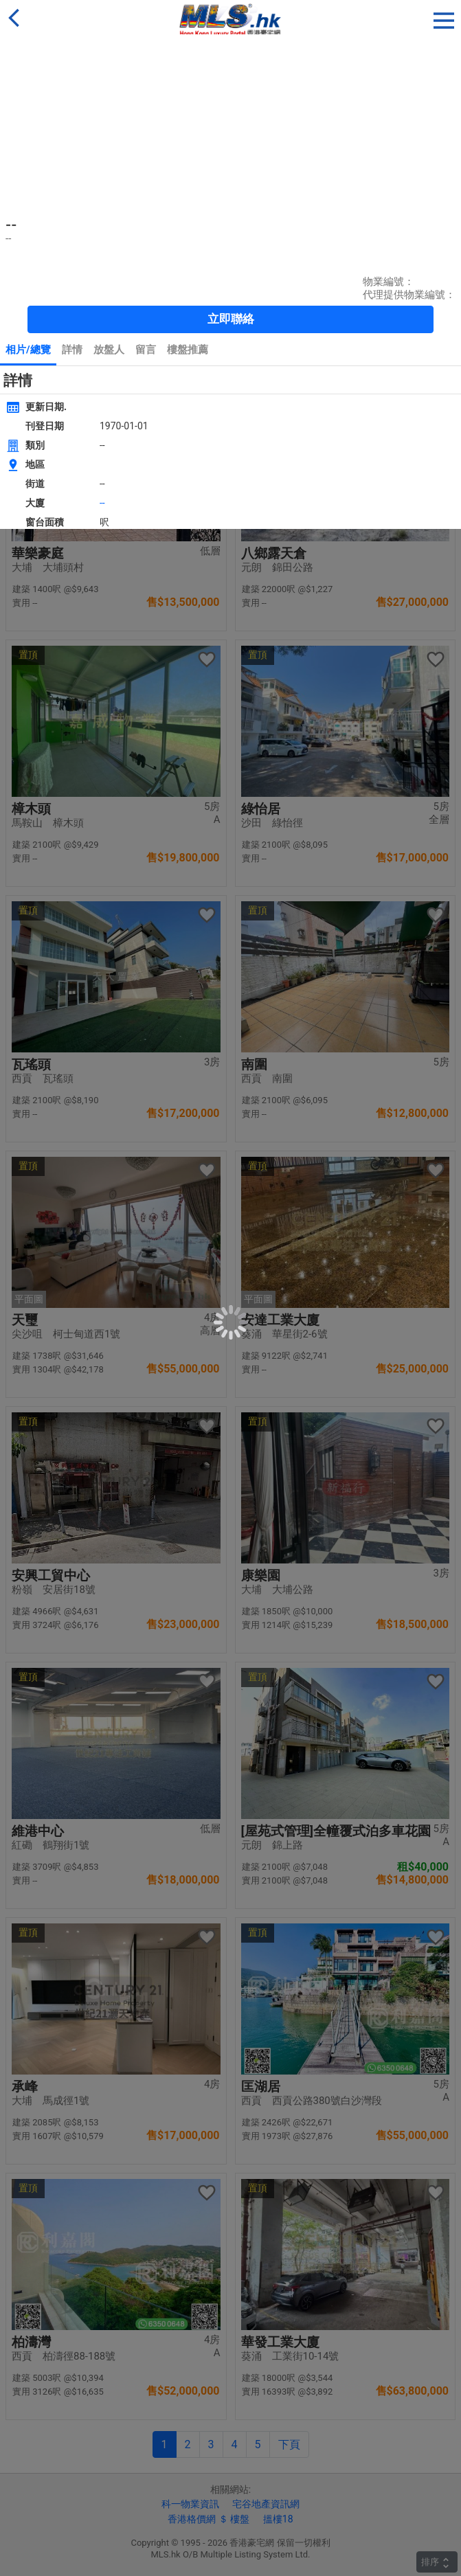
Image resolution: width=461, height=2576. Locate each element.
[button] (444, 17)
